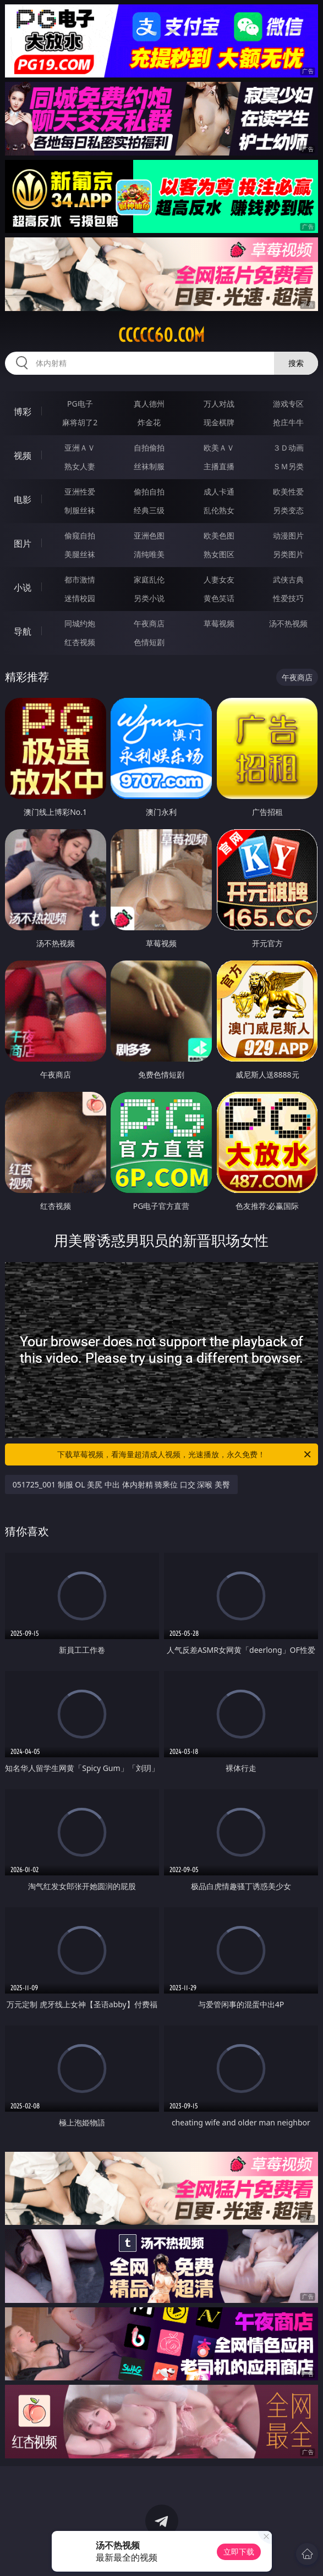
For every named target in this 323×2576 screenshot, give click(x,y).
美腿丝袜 (79, 554)
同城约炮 (79, 623)
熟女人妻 (79, 466)
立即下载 (238, 2551)
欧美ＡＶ (219, 447)
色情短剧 (149, 642)
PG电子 (80, 403)
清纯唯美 (149, 554)
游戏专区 (288, 403)
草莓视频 (219, 623)
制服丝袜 (79, 510)
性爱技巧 (288, 598)
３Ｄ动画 (288, 447)
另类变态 (288, 510)
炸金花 (149, 422)
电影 (22, 499)
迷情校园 (79, 598)
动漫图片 (288, 535)
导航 (22, 631)
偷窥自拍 (79, 535)
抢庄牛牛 (288, 422)
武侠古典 (288, 579)
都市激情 (79, 579)
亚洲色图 (149, 535)
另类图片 (288, 554)
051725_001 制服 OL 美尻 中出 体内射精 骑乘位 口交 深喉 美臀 (121, 1484)
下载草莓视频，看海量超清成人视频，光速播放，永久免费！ (185, 1454)
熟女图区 (219, 554)
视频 (22, 455)
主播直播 (219, 466)
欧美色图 (219, 535)
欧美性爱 (288, 491)
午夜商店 (149, 623)
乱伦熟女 (219, 510)
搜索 (296, 363)
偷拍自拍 (149, 491)
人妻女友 (219, 579)
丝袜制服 (149, 466)
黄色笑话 (219, 598)
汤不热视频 (288, 623)
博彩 (22, 412)
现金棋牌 (219, 422)
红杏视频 (79, 642)
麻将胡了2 (79, 422)
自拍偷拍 (149, 447)
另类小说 (149, 598)
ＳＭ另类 (288, 466)
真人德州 (149, 403)
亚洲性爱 (79, 491)
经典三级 (149, 510)
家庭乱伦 (149, 579)
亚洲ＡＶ (79, 447)
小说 (22, 587)
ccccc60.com (161, 335)
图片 (22, 543)
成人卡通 (219, 491)
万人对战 (219, 403)
